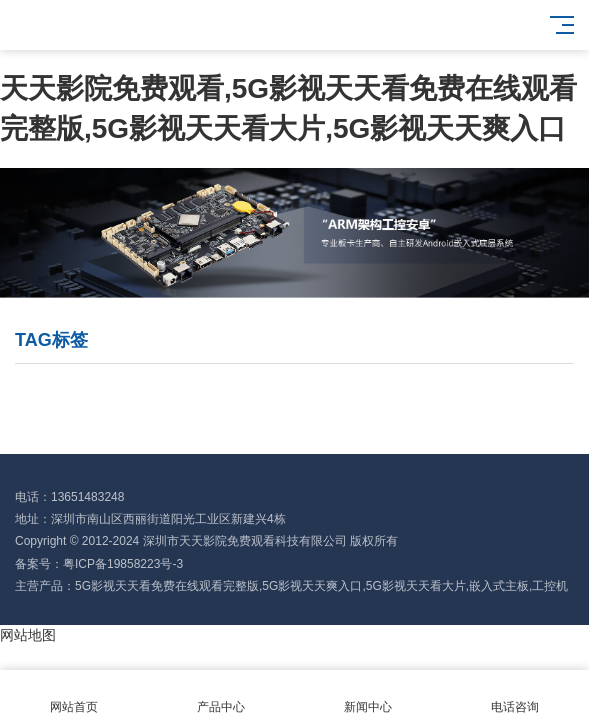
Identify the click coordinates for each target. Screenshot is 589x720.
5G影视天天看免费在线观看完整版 (167, 586)
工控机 (550, 586)
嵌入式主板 (499, 586)
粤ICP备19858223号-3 (123, 564)
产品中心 (220, 695)
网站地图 (28, 635)
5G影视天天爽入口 (312, 586)
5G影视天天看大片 (416, 586)
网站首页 (73, 695)
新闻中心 (368, 695)
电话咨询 (515, 695)
